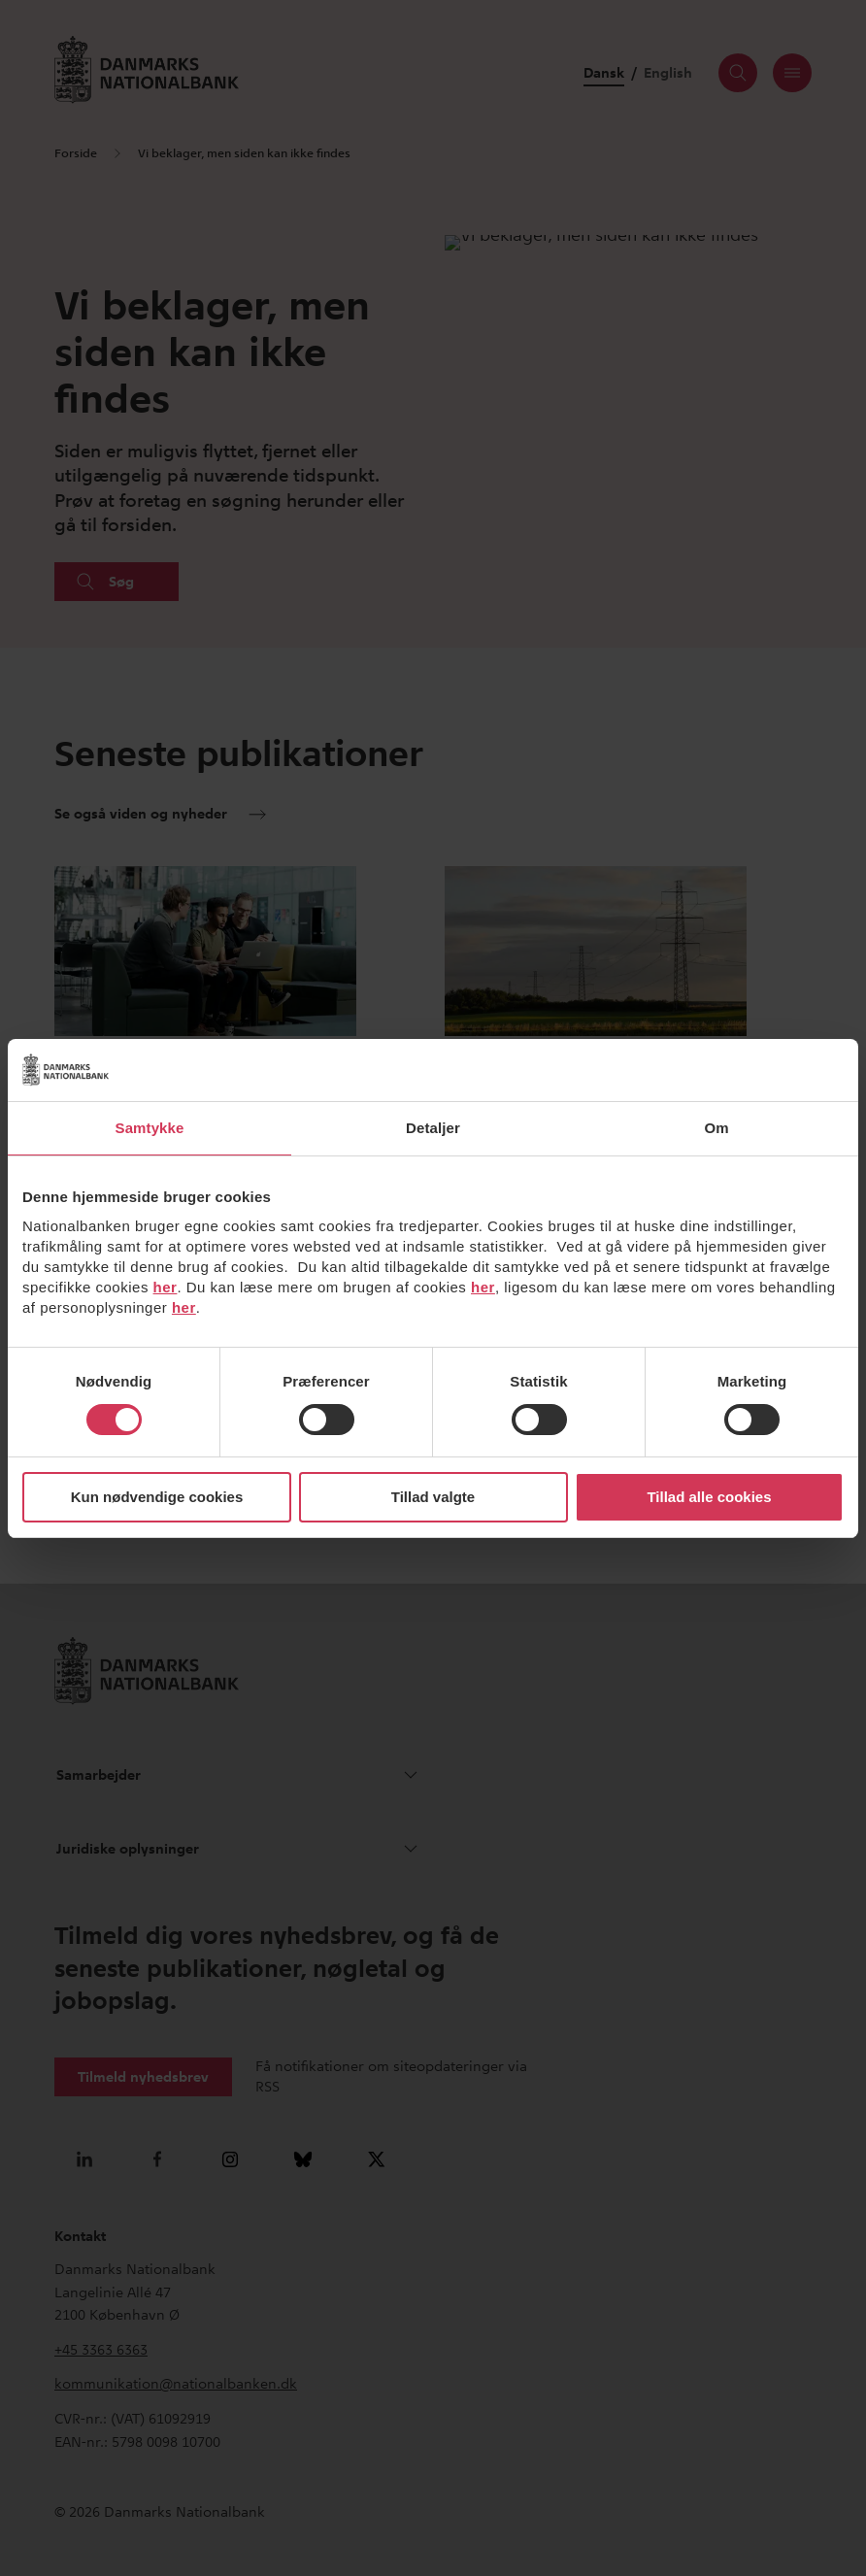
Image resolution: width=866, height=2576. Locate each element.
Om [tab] (716, 1128)
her (165, 1287)
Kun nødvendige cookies (157, 1497)
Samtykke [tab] (150, 1128)
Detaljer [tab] (433, 1128)
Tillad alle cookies (709, 1497)
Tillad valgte (433, 1497)
